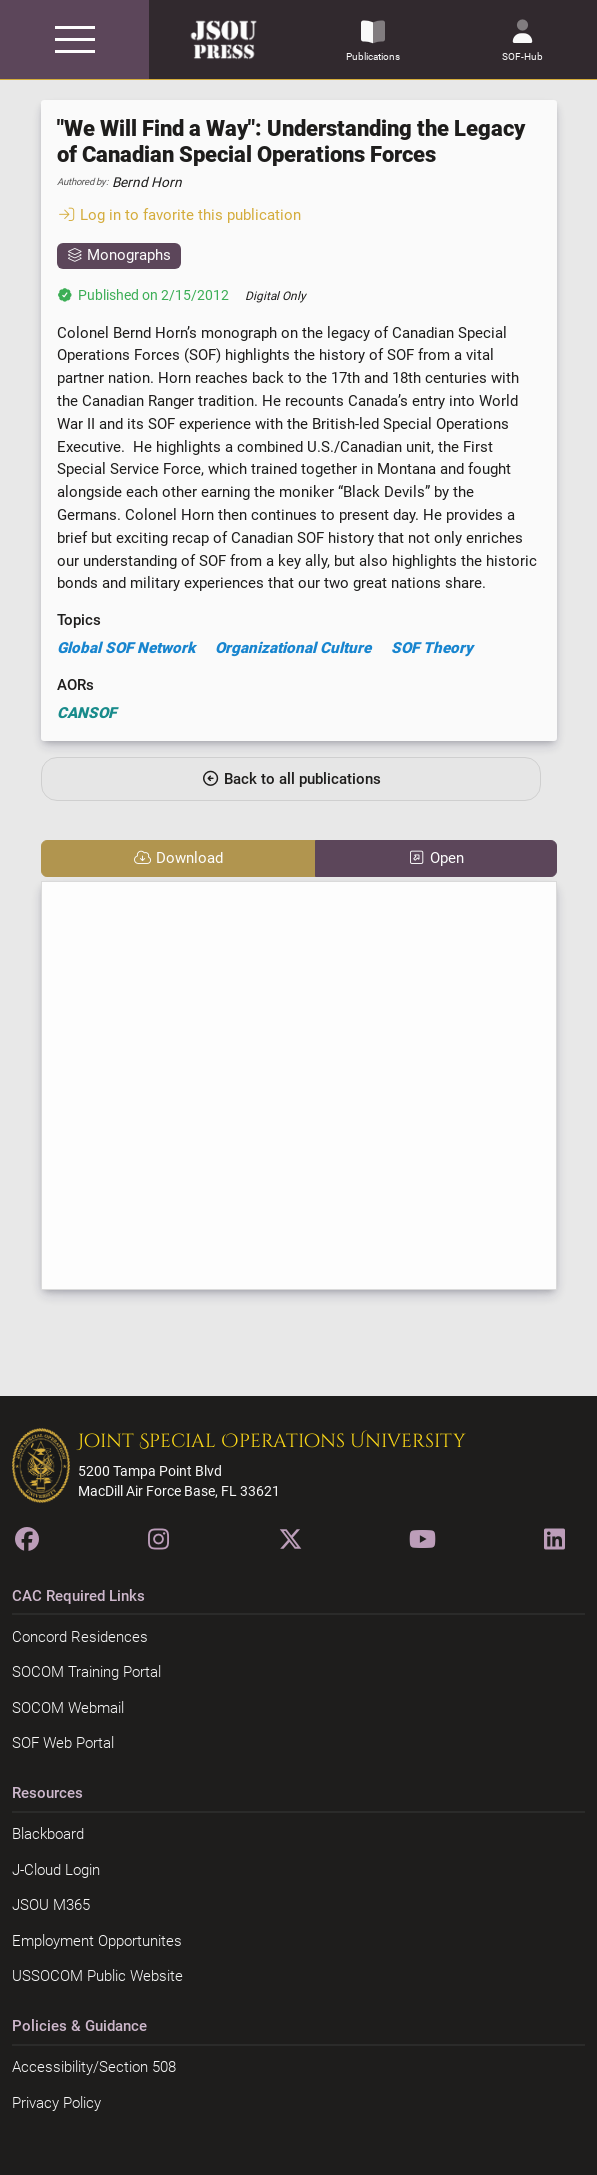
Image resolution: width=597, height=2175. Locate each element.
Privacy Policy (56, 2103)
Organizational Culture (293, 648)
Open (435, 858)
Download (178, 858)
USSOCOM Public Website (97, 1976)
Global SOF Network (126, 648)
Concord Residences (80, 1637)
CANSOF (86, 713)
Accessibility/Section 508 (94, 2067)
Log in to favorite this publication (179, 215)
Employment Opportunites (97, 1941)
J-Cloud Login (56, 1870)
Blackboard (48, 1834)
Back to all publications (291, 779)
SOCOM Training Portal (86, 1672)
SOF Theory (432, 648)
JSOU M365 (51, 1905)
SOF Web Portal (63, 1743)
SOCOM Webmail (68, 1708)
